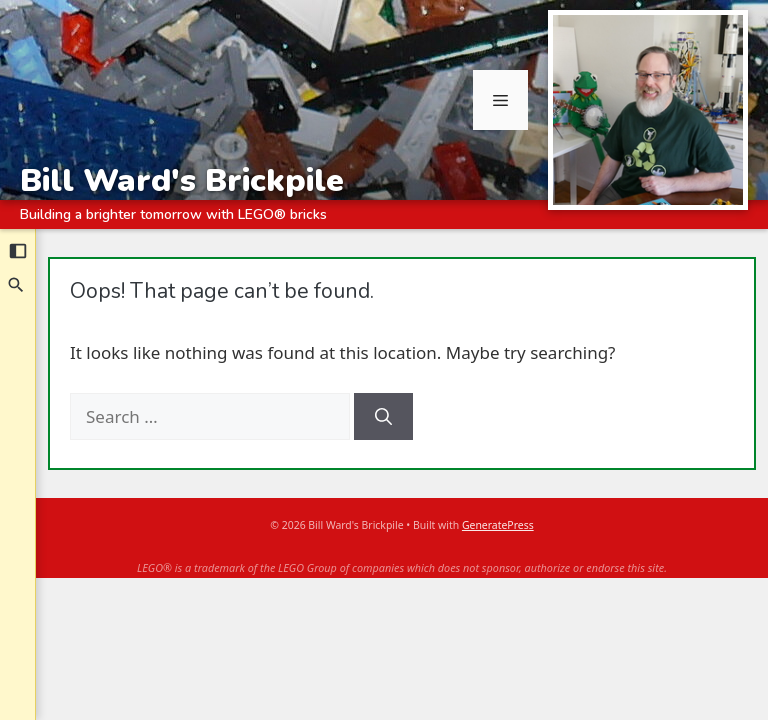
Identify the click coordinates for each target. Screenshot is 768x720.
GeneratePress (498, 525)
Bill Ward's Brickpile (182, 180)
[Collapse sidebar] (18, 251)
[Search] (17, 285)
